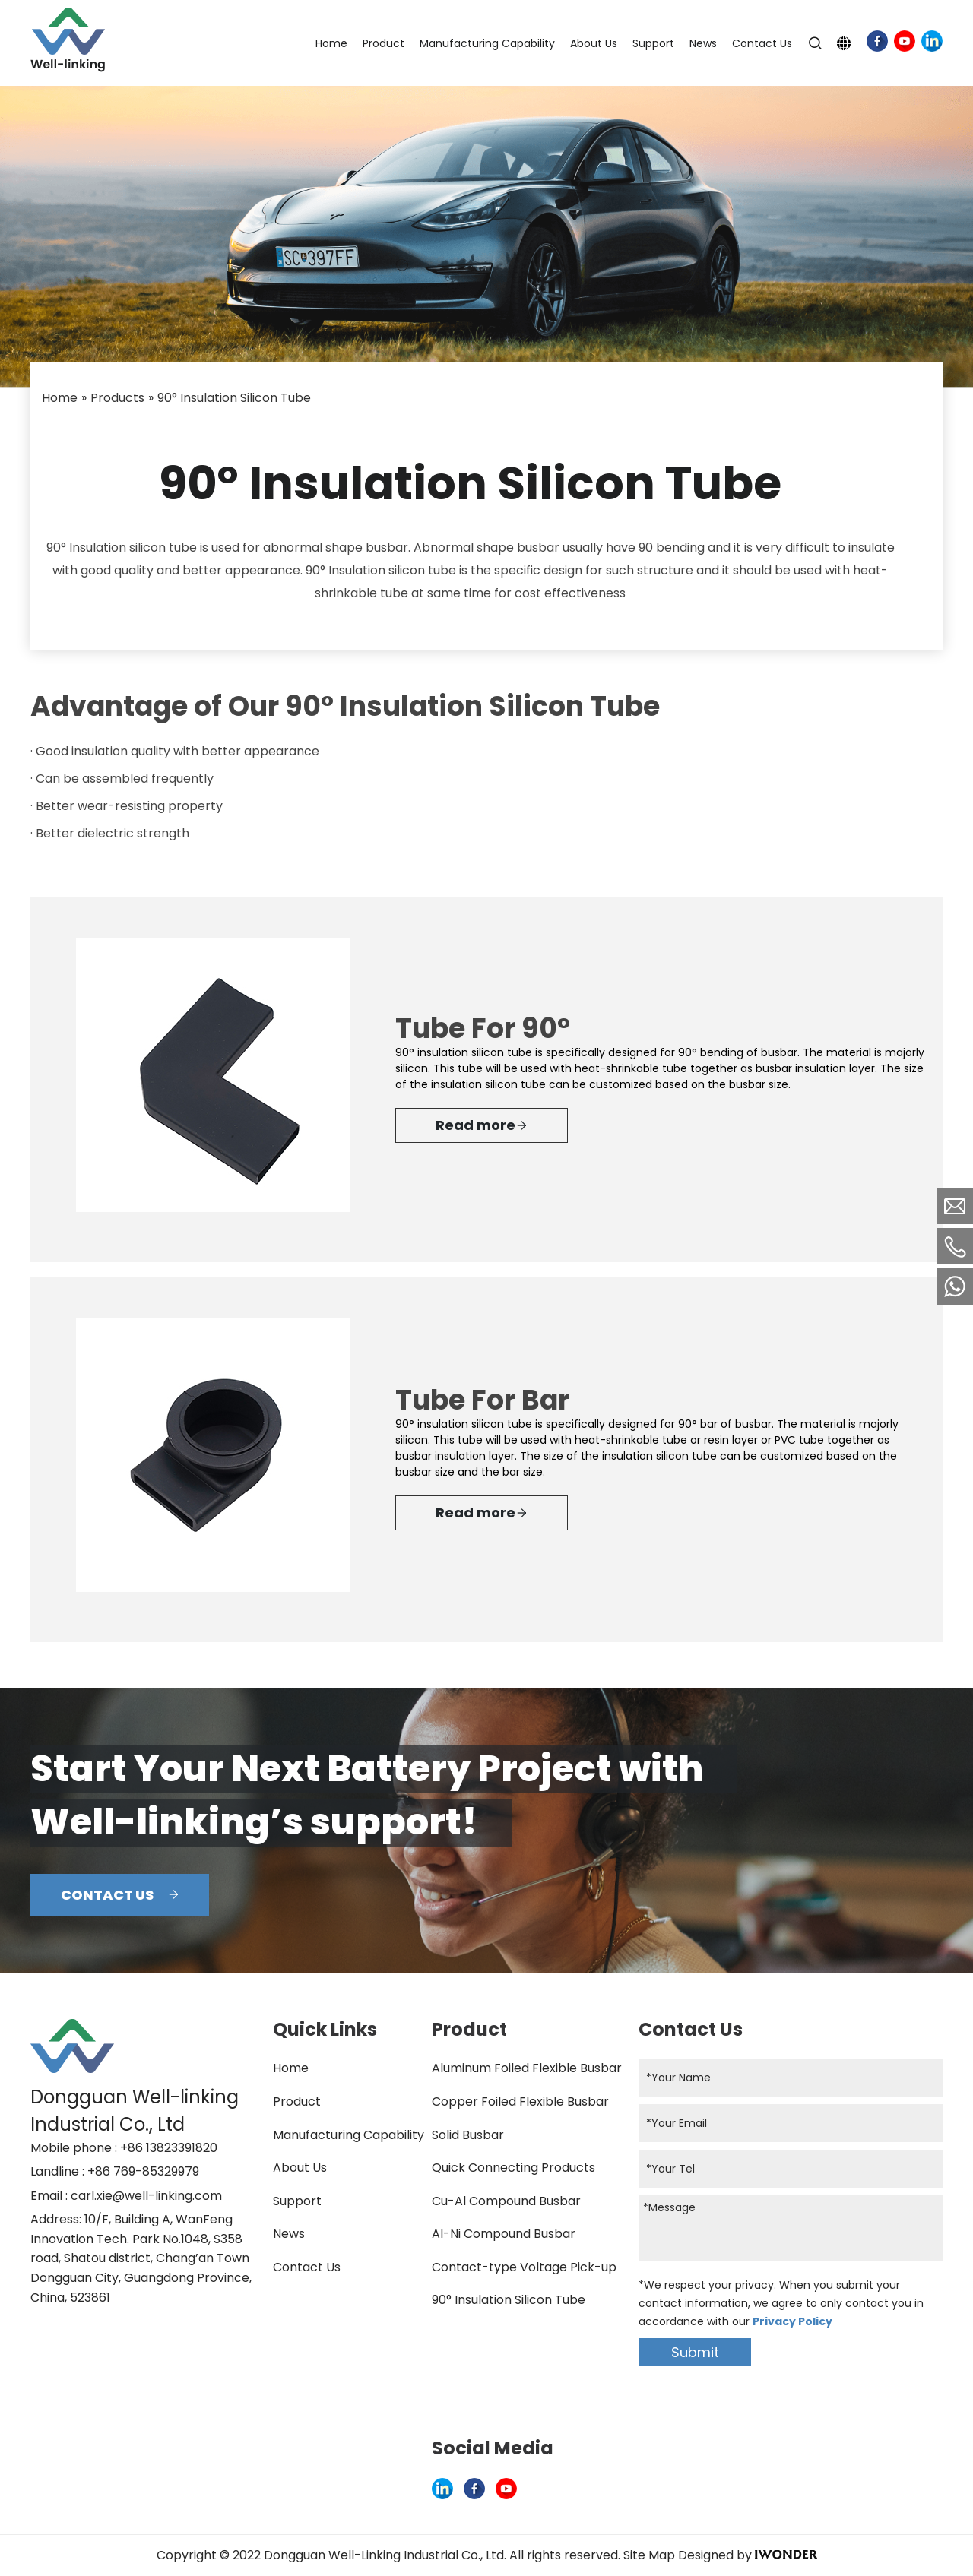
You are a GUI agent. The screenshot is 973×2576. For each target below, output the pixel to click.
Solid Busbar (468, 2135)
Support (297, 2201)
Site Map (649, 2555)
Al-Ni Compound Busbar (503, 2233)
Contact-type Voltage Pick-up (524, 2267)
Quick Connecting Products (513, 2167)
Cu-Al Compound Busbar (506, 2201)
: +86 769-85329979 (140, 2171)
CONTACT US (120, 1894)
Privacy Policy (792, 2321)
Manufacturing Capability (348, 2135)
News (289, 2233)
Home (291, 2068)
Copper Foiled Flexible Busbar (520, 2101)
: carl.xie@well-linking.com (143, 2195)
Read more (482, 1125)
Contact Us (307, 2267)
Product (297, 2101)
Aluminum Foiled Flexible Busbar (527, 2068)
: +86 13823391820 (166, 2148)
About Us (300, 2167)
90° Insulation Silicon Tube (508, 2300)
